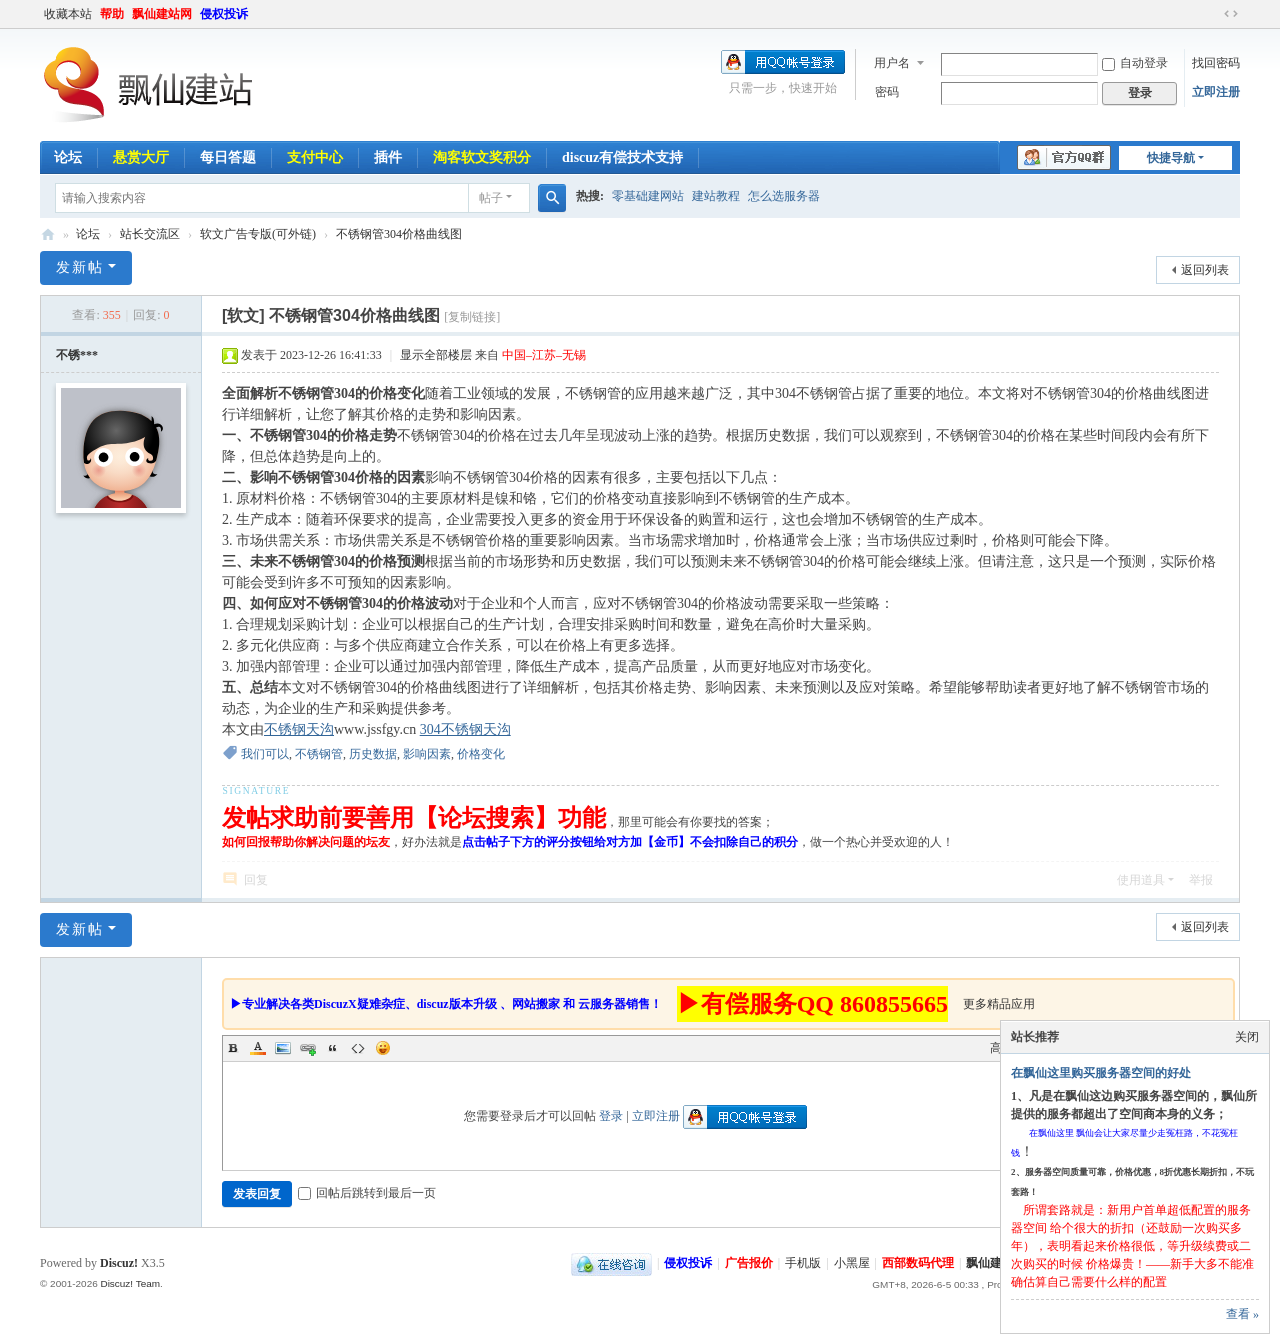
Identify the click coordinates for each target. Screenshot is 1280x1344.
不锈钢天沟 (299, 729)
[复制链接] (472, 317)
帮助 (112, 14)
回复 (256, 880)
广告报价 (749, 1263)
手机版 (803, 1263)
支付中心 (315, 157)
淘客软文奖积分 (482, 157)
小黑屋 (852, 1263)
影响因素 (427, 754)
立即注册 (1216, 92)
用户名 (892, 63)
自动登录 (1135, 63)
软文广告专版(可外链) (258, 234)
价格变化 (481, 754)
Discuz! (119, 1263)
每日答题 (228, 157)
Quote (333, 1048)
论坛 (68, 157)
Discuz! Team (130, 1283)
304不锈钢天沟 (465, 729)
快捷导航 (1171, 158)
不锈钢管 (319, 754)
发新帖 (80, 267)
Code (358, 1048)
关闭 (1247, 1037)
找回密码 (1216, 63)
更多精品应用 (999, 1004)
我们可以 (265, 754)
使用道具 (1141, 880)
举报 (1201, 880)
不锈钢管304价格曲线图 (399, 234)
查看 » (1242, 1314)
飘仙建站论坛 (48, 234)
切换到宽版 (1231, 14)
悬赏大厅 (141, 157)
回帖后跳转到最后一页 (367, 1193)
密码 (887, 92)
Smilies (383, 1048)
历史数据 (373, 754)
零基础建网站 (648, 196)
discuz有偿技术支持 (622, 157)
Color (258, 1048)
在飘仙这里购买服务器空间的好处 (1101, 1073)
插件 (388, 157)
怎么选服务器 (784, 196)
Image (283, 1048)
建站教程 (716, 196)
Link (308, 1048)
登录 (611, 1116)
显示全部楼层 (436, 355)
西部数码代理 (918, 1263)
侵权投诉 (224, 14)
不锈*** (77, 355)
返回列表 (1205, 270)
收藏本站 (68, 14)
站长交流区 (150, 234)
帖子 (491, 198)
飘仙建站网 (162, 14)
